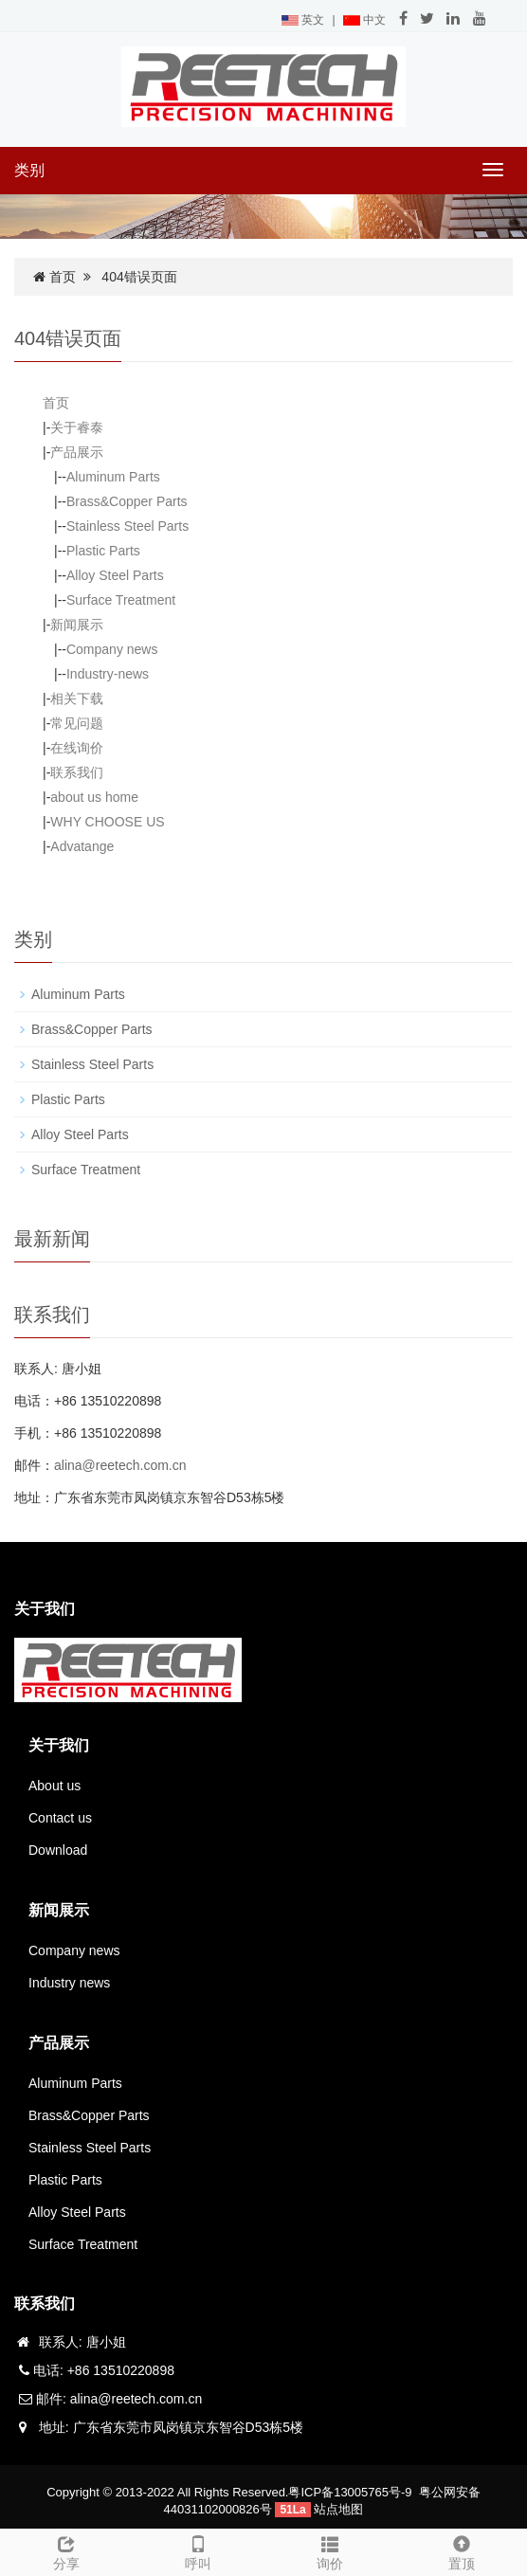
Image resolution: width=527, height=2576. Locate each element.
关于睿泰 (76, 427)
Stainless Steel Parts (127, 526)
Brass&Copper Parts (127, 501)
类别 (29, 170)
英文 (303, 20)
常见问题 (76, 723)
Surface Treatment (120, 600)
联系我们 (76, 772)
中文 (364, 20)
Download (57, 1850)
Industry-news (107, 673)
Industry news (69, 1982)
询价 (329, 2550)
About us (54, 1785)
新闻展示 (76, 624)
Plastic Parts (103, 550)
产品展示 (76, 452)
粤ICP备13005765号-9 (349, 2492)
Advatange (82, 846)
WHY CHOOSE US (107, 821)
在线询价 (76, 747)
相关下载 (76, 698)
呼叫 (198, 2550)
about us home (94, 797)
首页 (62, 276)
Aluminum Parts (113, 476)
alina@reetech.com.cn (120, 1465)
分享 (66, 2550)
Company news (112, 649)
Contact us (60, 1817)
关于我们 (58, 1745)
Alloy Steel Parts (115, 575)
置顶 (461, 2550)
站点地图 (338, 2509)
